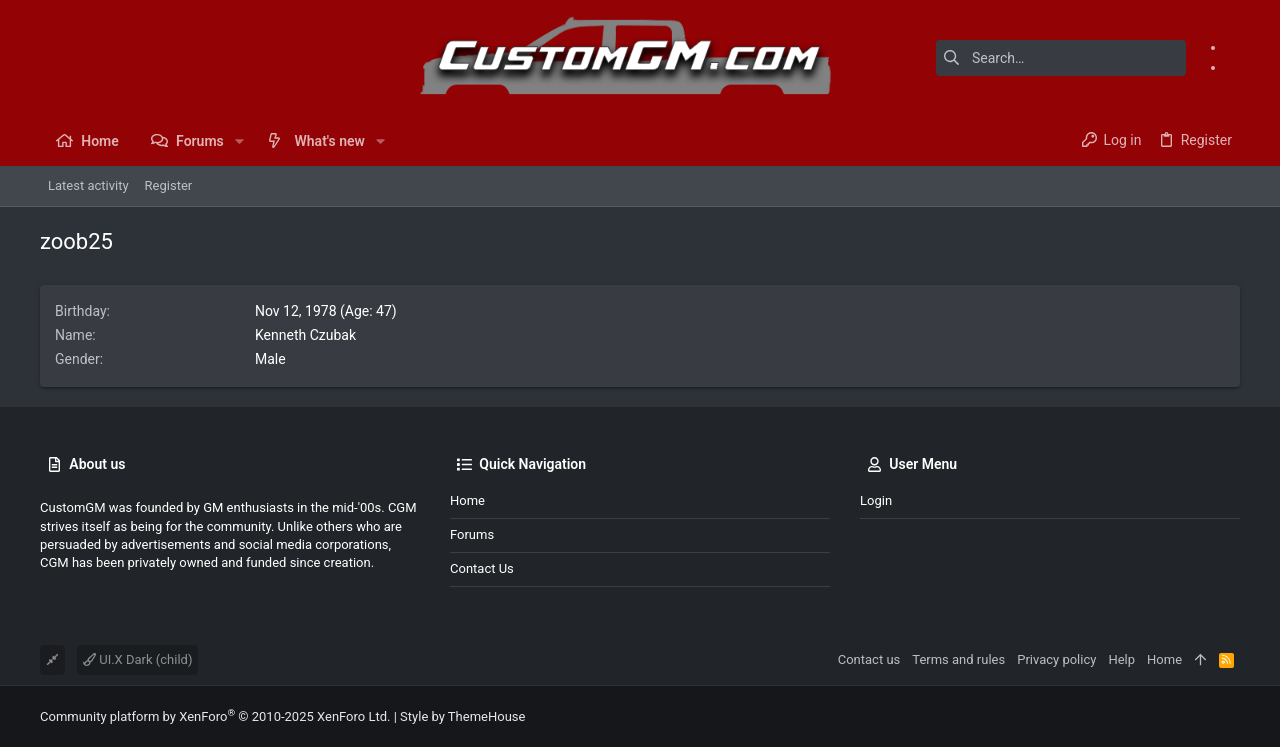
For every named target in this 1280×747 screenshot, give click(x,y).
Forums (472, 534)
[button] (239, 141)
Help (1121, 659)
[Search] (1061, 58)
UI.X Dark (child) (137, 659)
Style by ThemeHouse (462, 716)
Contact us (482, 568)
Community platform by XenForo (215, 716)
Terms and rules (958, 659)
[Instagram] (1233, 67)
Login (876, 500)
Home (467, 500)
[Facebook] (1233, 47)
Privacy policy (1056, 659)
